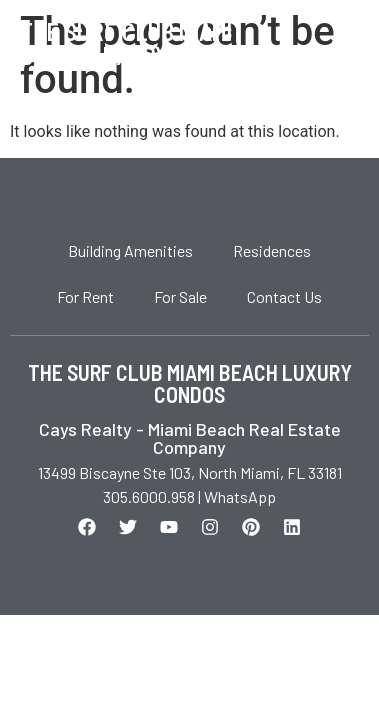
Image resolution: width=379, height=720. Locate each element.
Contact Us (284, 296)
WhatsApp (240, 496)
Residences (272, 250)
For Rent (85, 296)
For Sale (180, 296)
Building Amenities (130, 250)
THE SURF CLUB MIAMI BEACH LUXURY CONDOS (190, 383)
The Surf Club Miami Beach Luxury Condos (136, 43)
